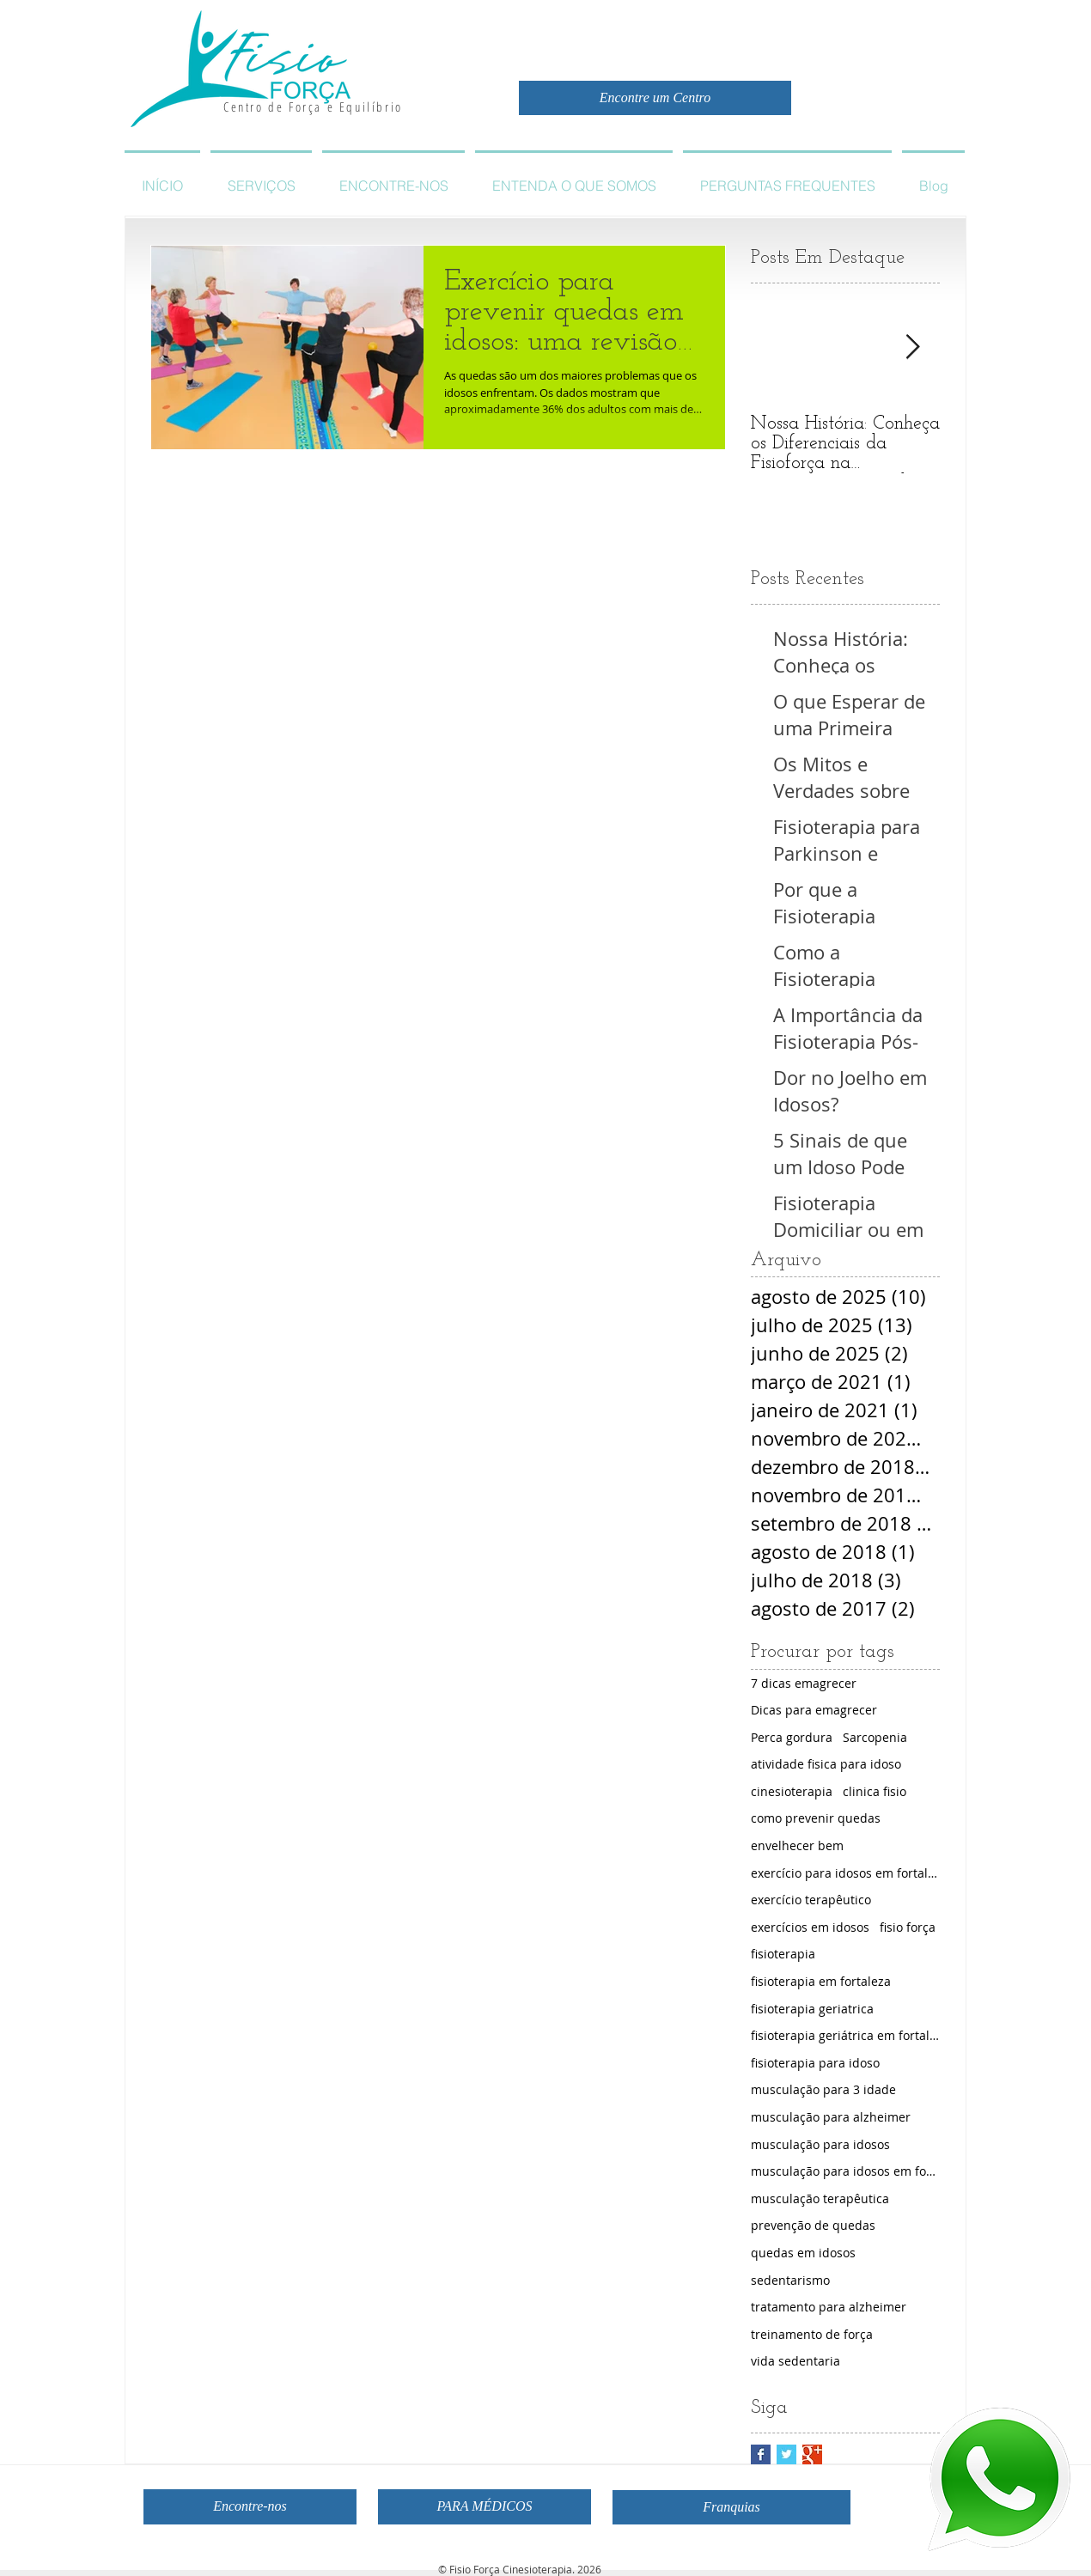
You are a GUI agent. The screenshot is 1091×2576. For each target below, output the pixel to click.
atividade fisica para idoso (826, 1764)
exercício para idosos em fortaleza (845, 1873)
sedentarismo (790, 2280)
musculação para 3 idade (823, 2089)
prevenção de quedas (813, 2225)
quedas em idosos (803, 2252)
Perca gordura (791, 1737)
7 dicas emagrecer (803, 1683)
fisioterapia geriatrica (812, 2009)
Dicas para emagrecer (814, 1710)
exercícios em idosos (810, 1927)
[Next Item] (912, 347)
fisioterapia (783, 1954)
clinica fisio (874, 1791)
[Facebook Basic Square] (761, 2454)
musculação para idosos (820, 2144)
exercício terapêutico (811, 1899)
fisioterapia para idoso (815, 2063)
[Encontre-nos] (250, 2506)
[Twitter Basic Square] (786, 2454)
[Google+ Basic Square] (812, 2454)
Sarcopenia (875, 1737)
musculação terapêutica (820, 2198)
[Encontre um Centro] (655, 98)
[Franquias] (731, 2507)
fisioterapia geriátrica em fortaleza (845, 2035)
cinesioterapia (791, 1791)
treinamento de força (812, 2334)
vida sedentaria (795, 2361)
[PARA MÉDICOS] (484, 2506)
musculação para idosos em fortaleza (845, 2171)
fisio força (908, 1927)
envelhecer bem (797, 1845)
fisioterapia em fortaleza (821, 1981)
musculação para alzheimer (831, 2117)
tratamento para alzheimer (828, 2307)
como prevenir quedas (816, 1818)
